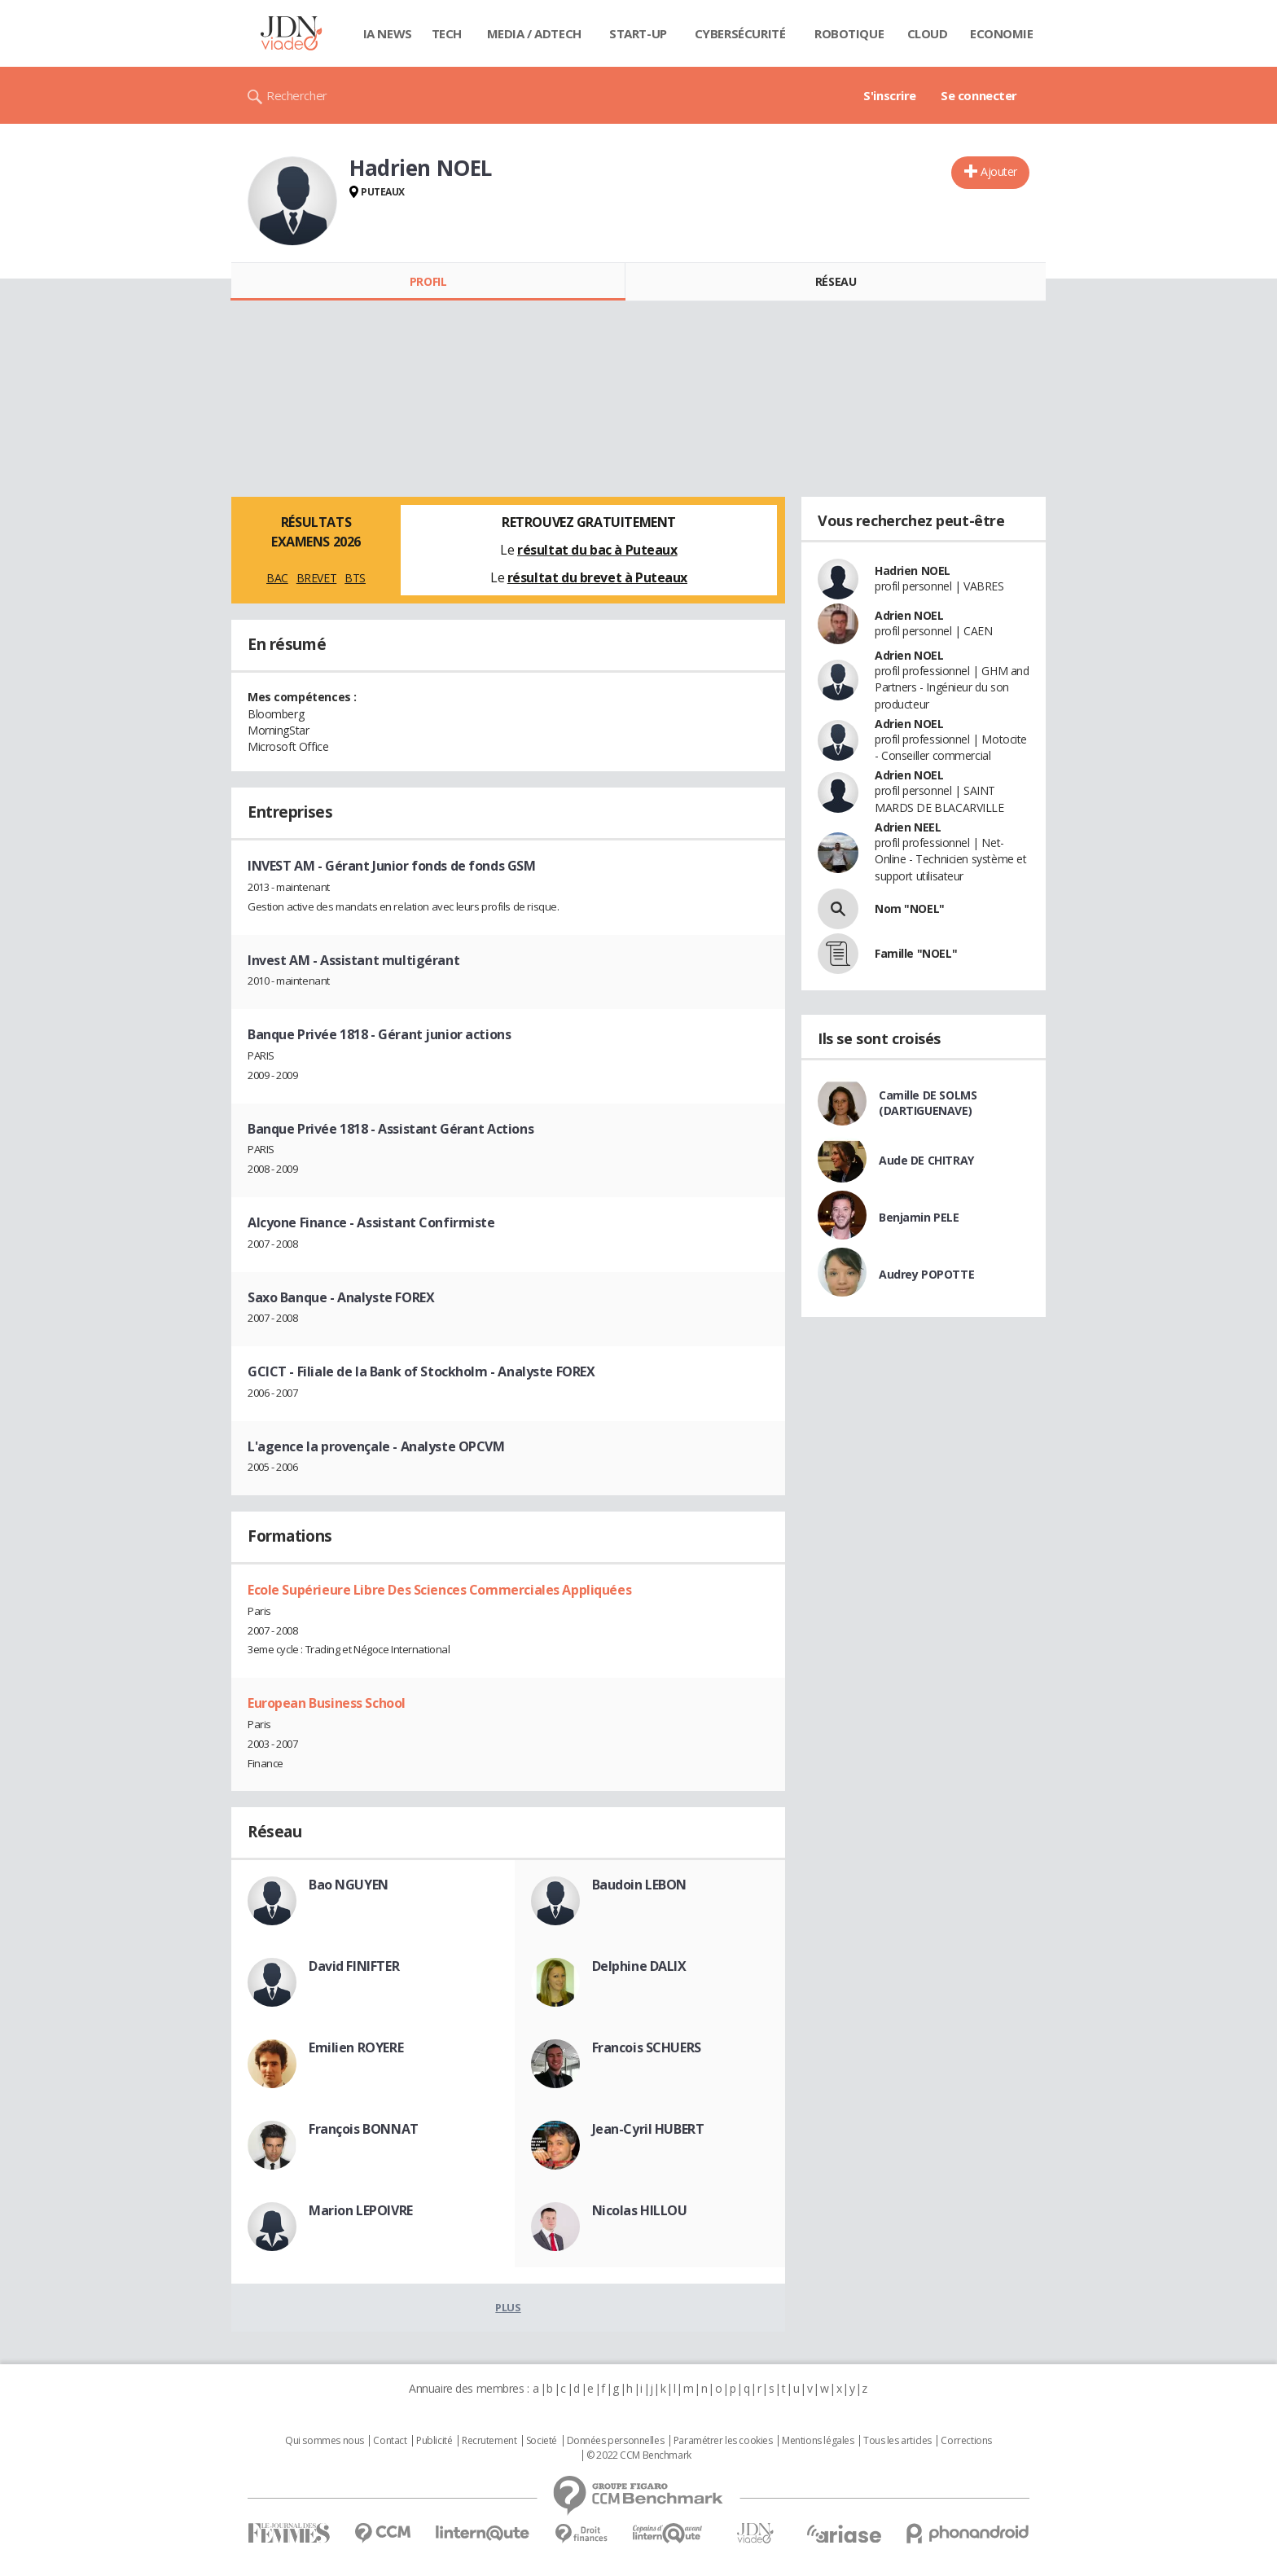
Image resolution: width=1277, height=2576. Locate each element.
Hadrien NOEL (912, 570)
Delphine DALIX (639, 1966)
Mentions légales (818, 2441)
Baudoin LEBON (639, 1885)
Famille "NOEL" (916, 953)
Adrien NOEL (909, 615)
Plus (507, 2307)
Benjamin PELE (919, 1217)
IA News (387, 33)
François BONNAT (364, 2129)
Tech (447, 33)
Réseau (835, 281)
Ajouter (999, 171)
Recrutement (489, 2441)
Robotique (849, 33)
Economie (1001, 33)
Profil (428, 281)
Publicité (434, 2441)
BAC (277, 578)
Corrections (966, 2441)
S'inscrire (889, 95)
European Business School (327, 1703)
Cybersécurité (740, 33)
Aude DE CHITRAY (926, 1160)
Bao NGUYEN (348, 1885)
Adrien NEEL (908, 827)
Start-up (638, 33)
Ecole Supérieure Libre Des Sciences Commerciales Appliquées (439, 1590)
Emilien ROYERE (356, 2047)
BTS (355, 578)
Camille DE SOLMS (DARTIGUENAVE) (927, 1102)
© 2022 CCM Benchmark (638, 2455)
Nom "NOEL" (910, 908)
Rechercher (296, 95)
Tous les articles (897, 2441)
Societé (541, 2441)
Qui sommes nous (324, 2441)
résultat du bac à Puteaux (597, 550)
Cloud (927, 33)
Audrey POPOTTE (926, 1274)
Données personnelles (616, 2441)
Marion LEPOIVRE (361, 2210)
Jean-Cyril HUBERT (648, 2129)
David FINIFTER (354, 1966)
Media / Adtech (534, 33)
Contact (389, 2441)
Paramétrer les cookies (723, 2441)
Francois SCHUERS (646, 2047)
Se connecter (979, 95)
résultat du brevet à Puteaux (597, 577)
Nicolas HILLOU (639, 2210)
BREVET (316, 578)
